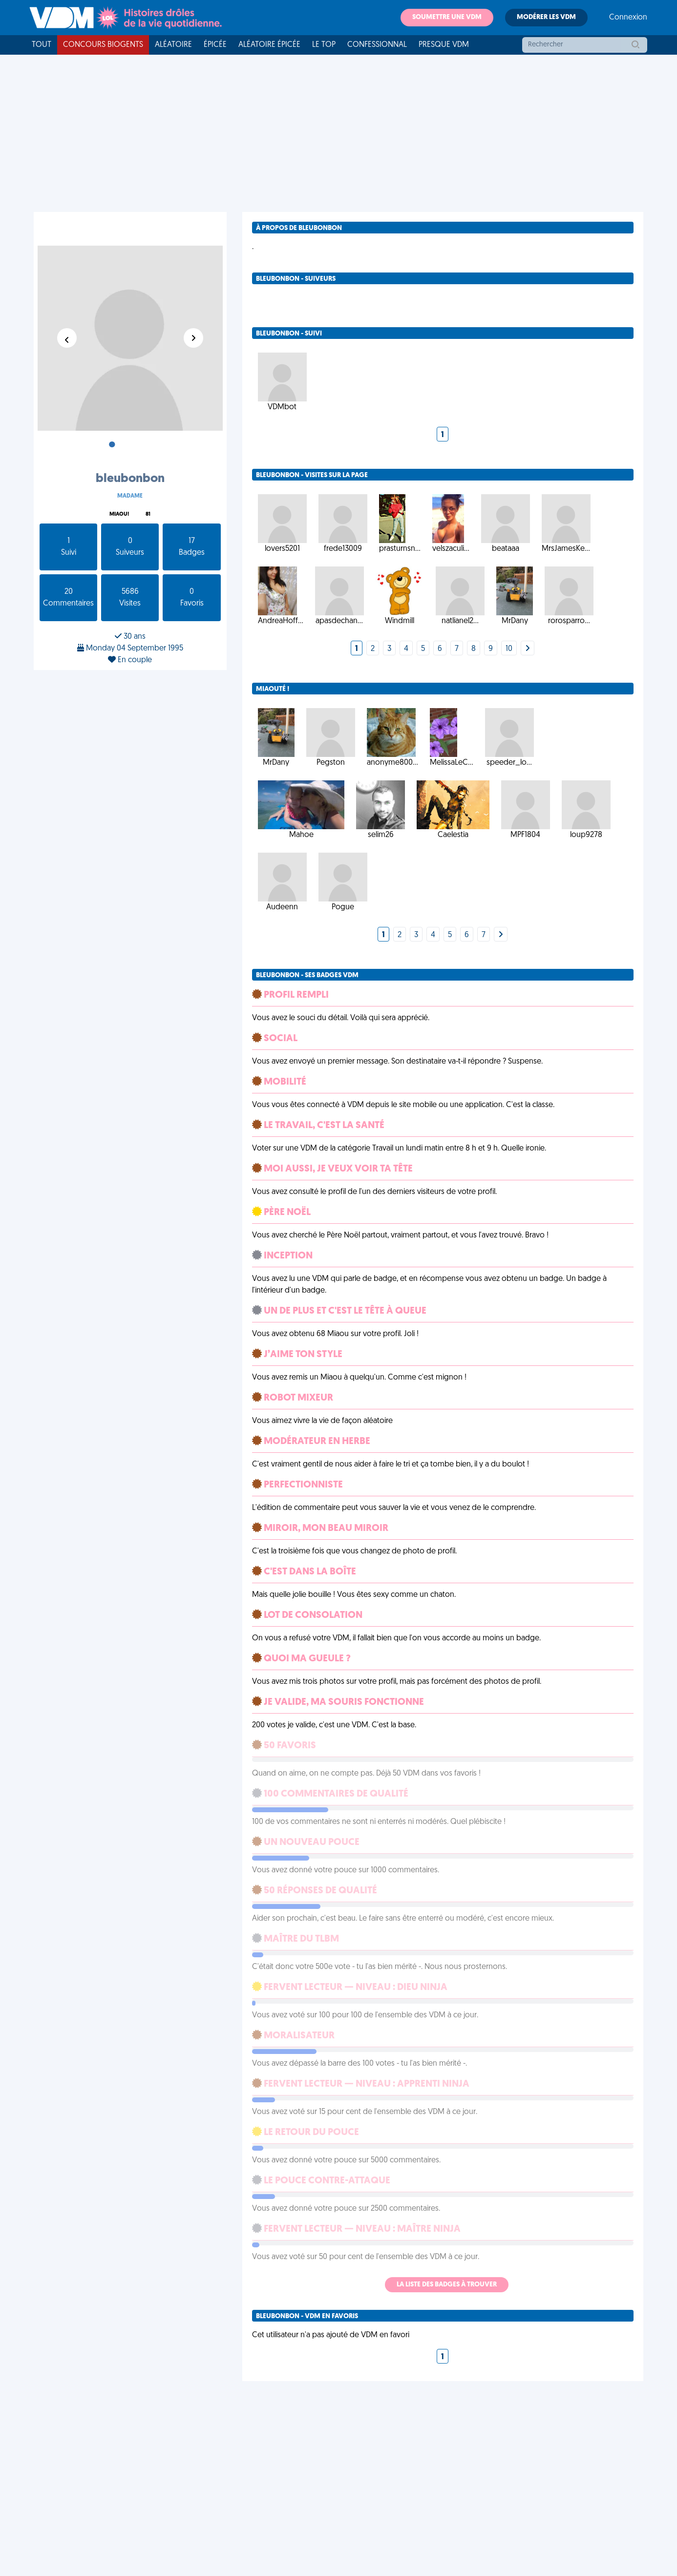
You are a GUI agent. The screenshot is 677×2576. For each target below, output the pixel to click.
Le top (324, 45)
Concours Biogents (103, 45)
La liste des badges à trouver (447, 2284)
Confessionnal (377, 45)
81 (148, 514)
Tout (41, 45)
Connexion (628, 17)
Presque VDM (444, 45)
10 (509, 649)
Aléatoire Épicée (269, 45)
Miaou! (119, 514)
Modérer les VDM (546, 17)
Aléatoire (173, 45)
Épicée (215, 45)
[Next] (527, 649)
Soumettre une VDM (447, 17)
